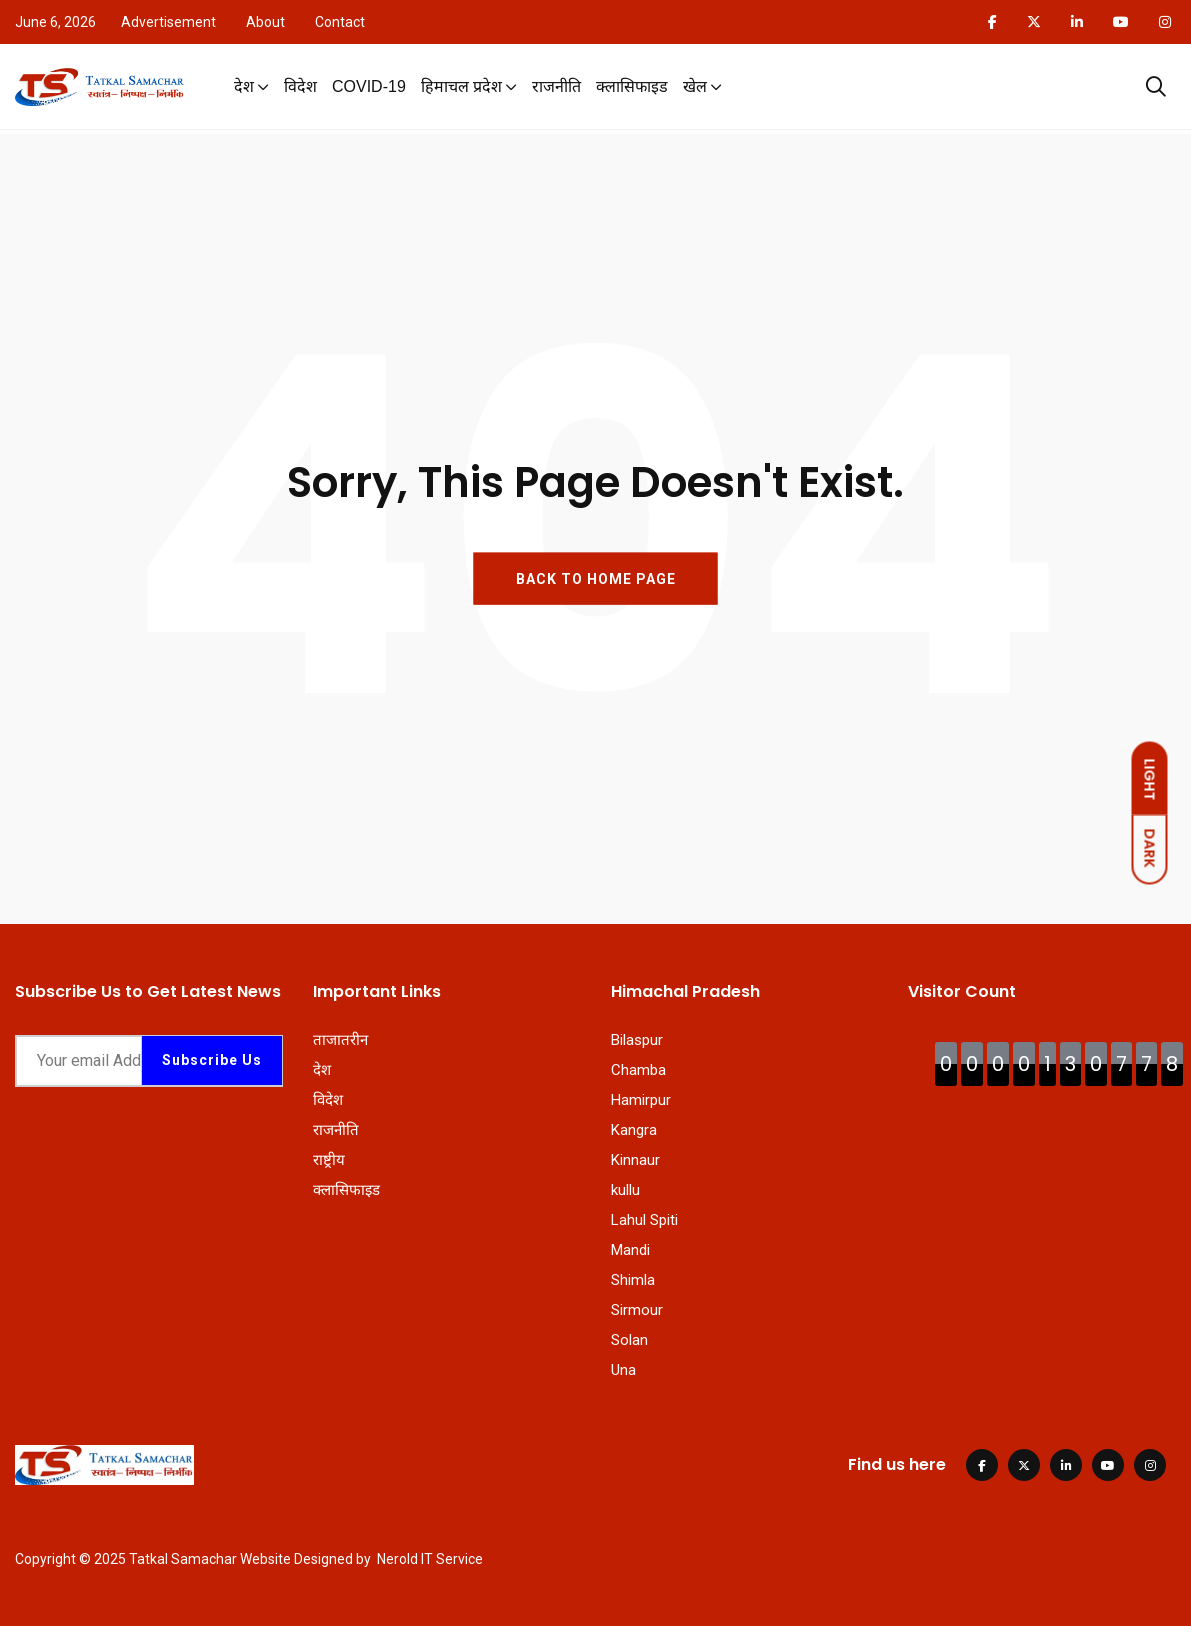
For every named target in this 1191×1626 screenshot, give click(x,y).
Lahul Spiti (644, 1220)
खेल (695, 88)
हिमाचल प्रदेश (461, 88)
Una (623, 1370)
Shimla (633, 1280)
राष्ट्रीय (329, 1160)
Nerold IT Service (430, 1559)
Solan (629, 1340)
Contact (340, 22)
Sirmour (637, 1310)
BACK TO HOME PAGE (596, 579)
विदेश (300, 88)
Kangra (634, 1130)
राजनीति (556, 88)
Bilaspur (637, 1040)
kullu (625, 1190)
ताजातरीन (340, 1040)
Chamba (638, 1070)
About (265, 22)
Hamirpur (641, 1100)
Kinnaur (635, 1160)
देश (244, 88)
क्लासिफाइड (632, 88)
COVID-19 (369, 88)
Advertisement (168, 22)
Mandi (630, 1250)
